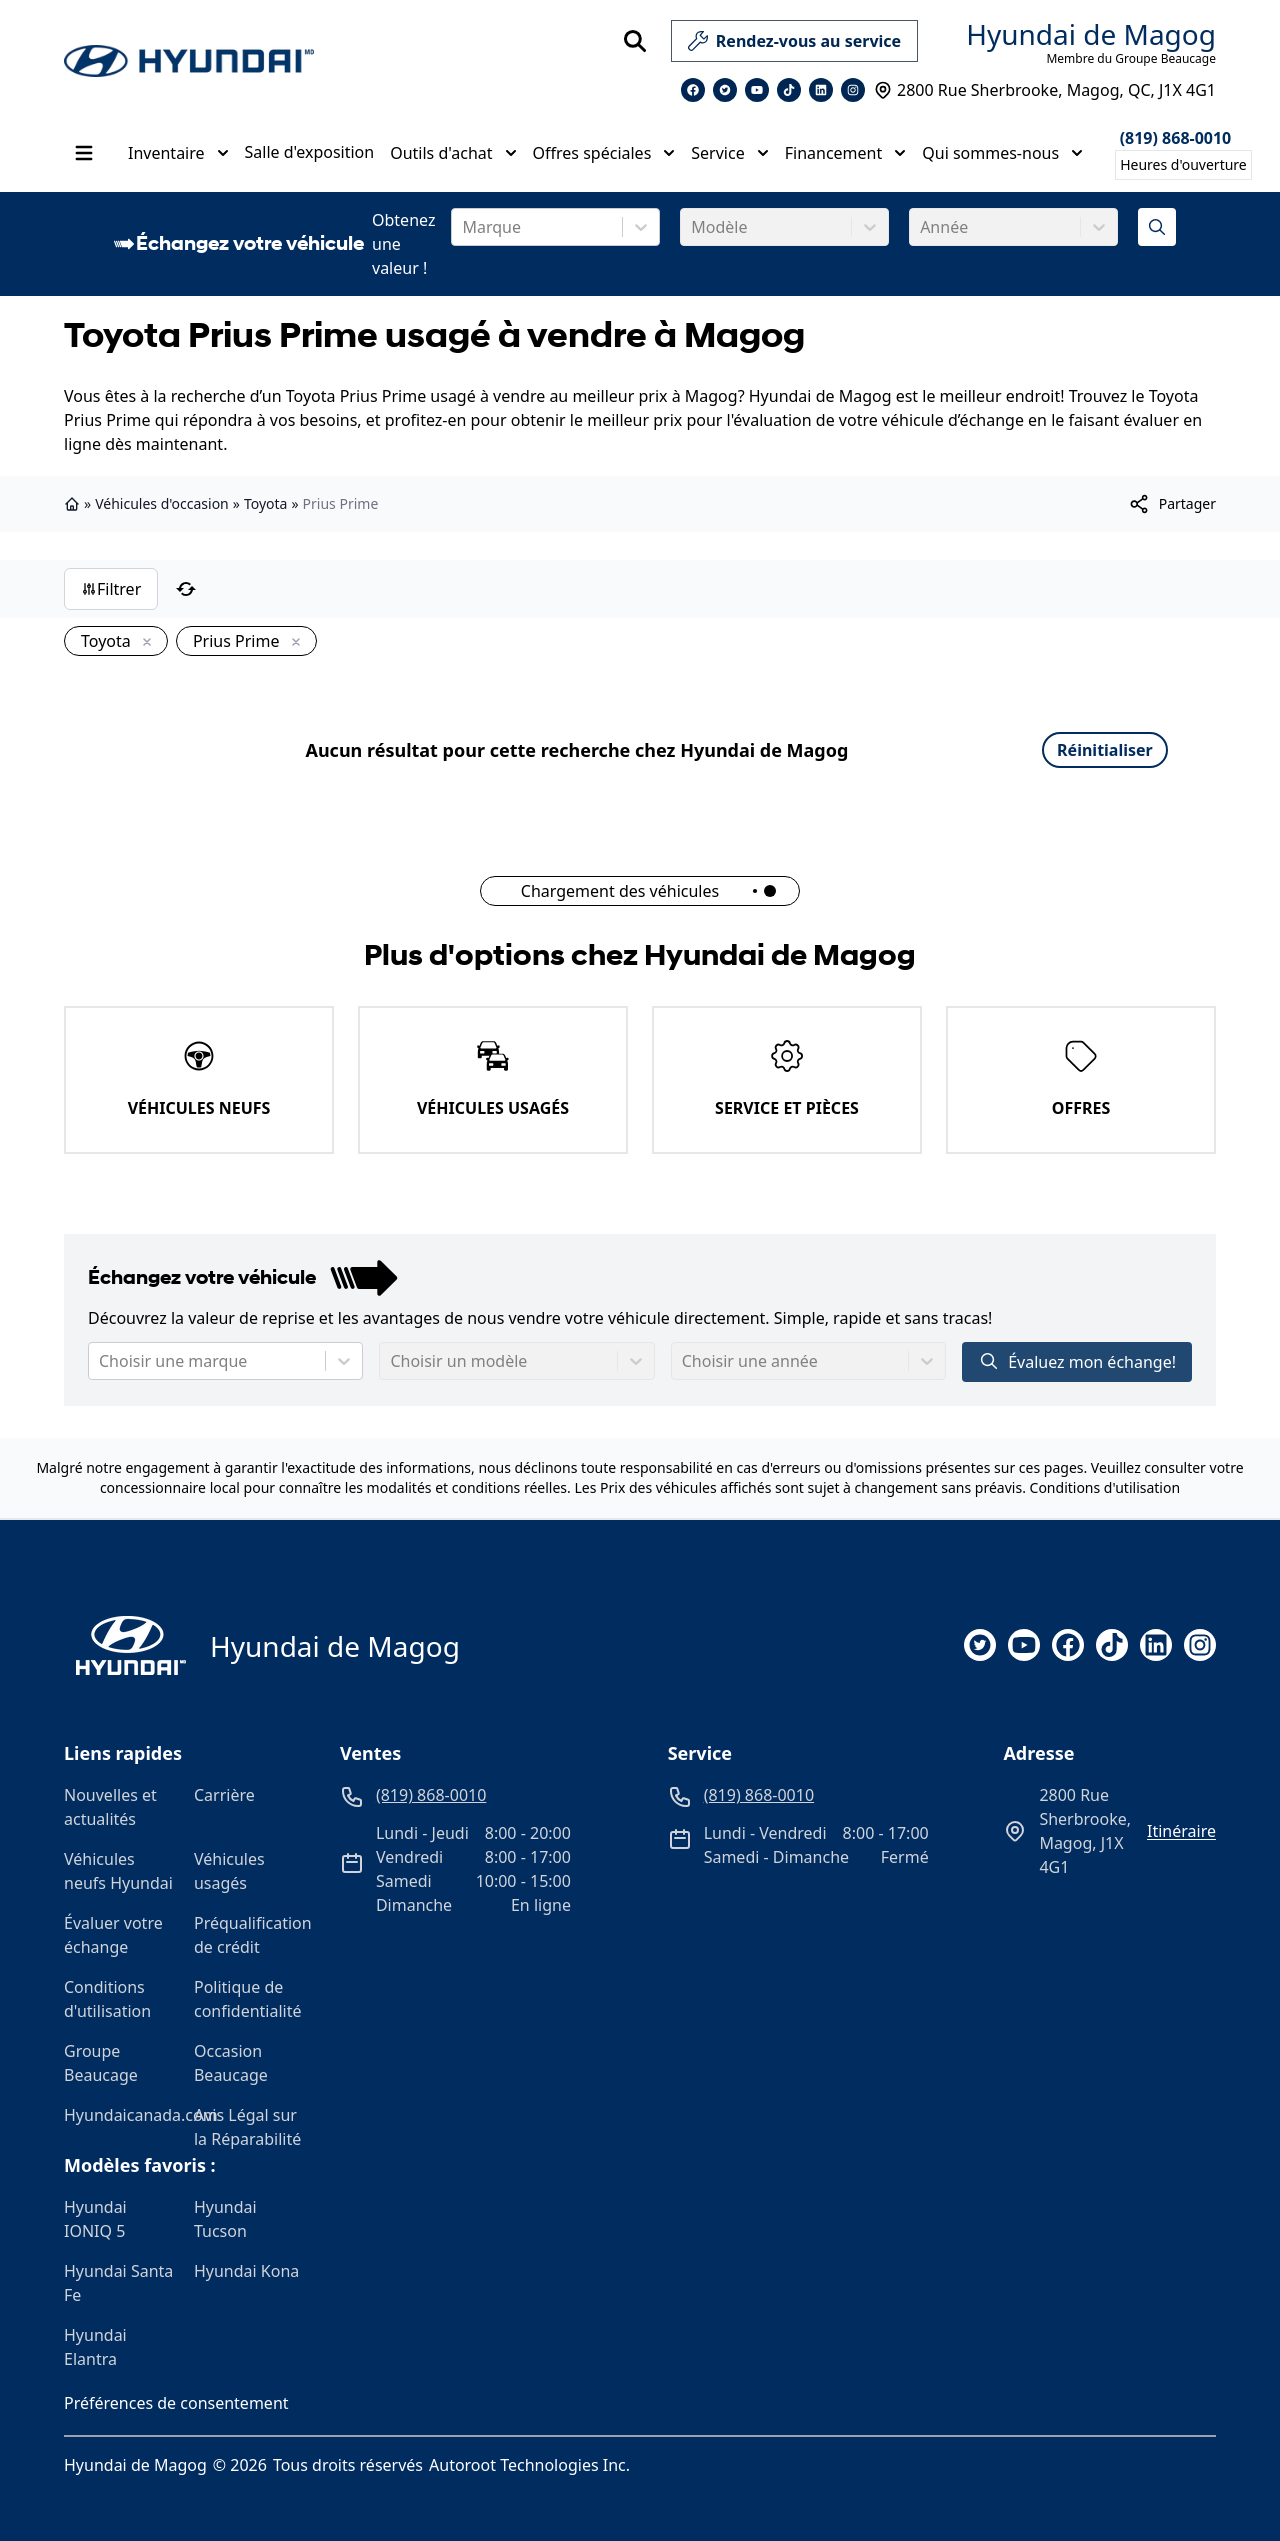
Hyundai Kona (246, 2271)
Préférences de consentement (176, 2403)
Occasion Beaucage (231, 2063)
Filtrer (111, 589)
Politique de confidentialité (248, 1999)
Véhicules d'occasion (162, 503)
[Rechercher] (635, 41)
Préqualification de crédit (251, 1935)
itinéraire (1181, 1831)
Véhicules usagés (229, 1871)
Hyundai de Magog (1091, 34)
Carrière (224, 1795)
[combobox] (464, 227)
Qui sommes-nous (1002, 153)
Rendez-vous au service (794, 45)
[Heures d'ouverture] (1183, 165)
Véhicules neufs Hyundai (118, 1871)
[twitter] (980, 1645)
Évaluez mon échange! (1077, 1361)
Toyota (266, 503)
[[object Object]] (1171, 504)
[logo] (189, 61)
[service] (926, 41)
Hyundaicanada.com (121, 2115)
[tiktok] (1112, 1645)
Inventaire (178, 153)
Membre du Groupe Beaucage (1131, 59)
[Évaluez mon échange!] (1157, 227)
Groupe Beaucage (101, 2063)
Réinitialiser (1105, 750)
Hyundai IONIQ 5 (95, 2219)
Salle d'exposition (310, 152)
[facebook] (1068, 1645)
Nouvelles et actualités (110, 1807)
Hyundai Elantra (95, 2347)
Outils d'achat (453, 153)
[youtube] (1024, 1645)
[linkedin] (1156, 1645)
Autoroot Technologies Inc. (529, 2465)
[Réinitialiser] (186, 589)
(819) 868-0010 (1176, 138)
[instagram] (1200, 1645)
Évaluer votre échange (113, 1935)
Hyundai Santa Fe (118, 2283)
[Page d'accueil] (125, 1645)
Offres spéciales (604, 153)
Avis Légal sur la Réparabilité (247, 2127)
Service (729, 153)
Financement (846, 153)
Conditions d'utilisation (1105, 1487)
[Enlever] (143, 643)
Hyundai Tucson (225, 2219)
